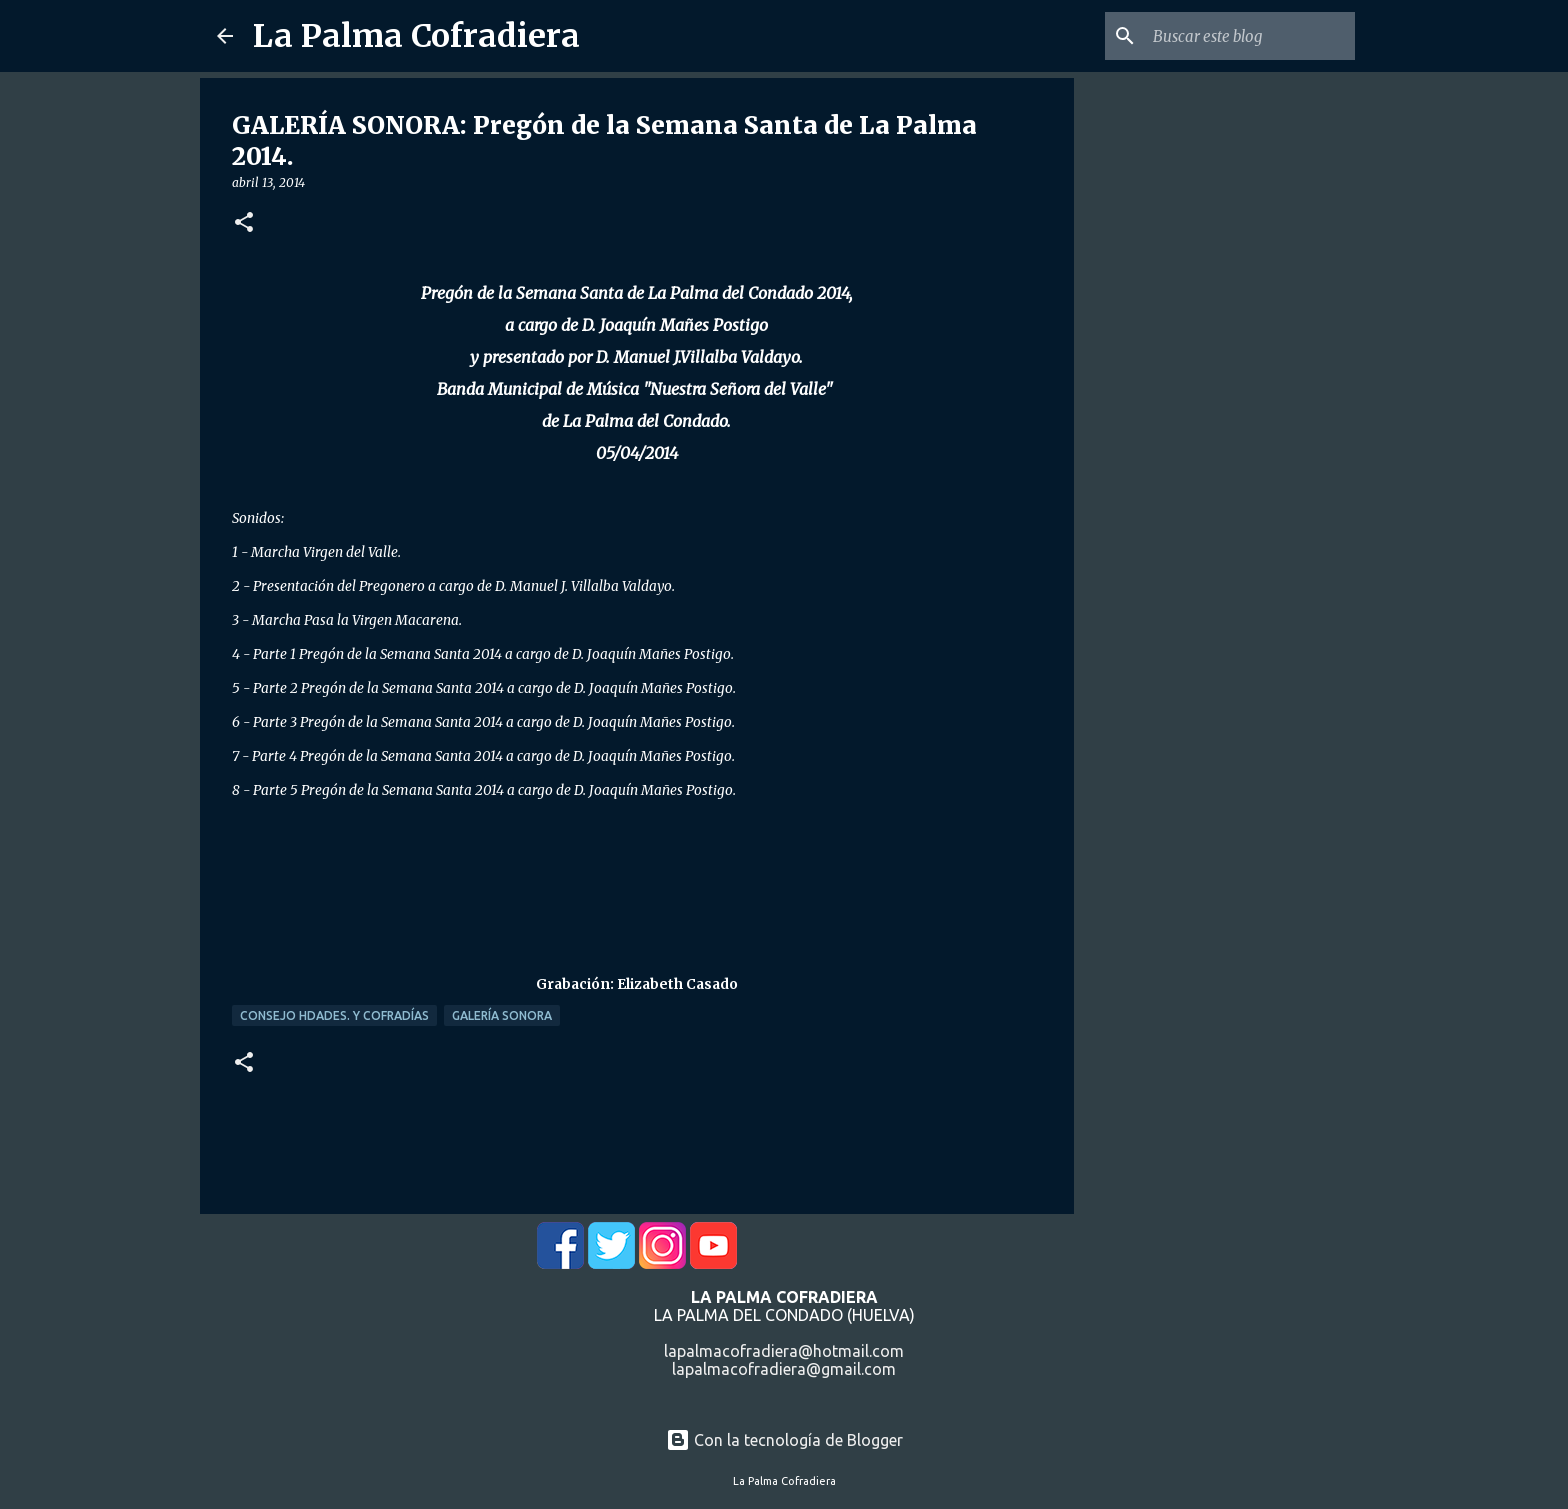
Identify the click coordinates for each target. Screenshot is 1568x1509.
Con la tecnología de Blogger (784, 1440)
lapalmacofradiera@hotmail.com (784, 1351)
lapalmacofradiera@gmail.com (784, 1369)
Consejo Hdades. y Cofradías (334, 1015)
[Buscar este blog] (1250, 36)
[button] (244, 223)
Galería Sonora (502, 1015)
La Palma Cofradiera (416, 36)
